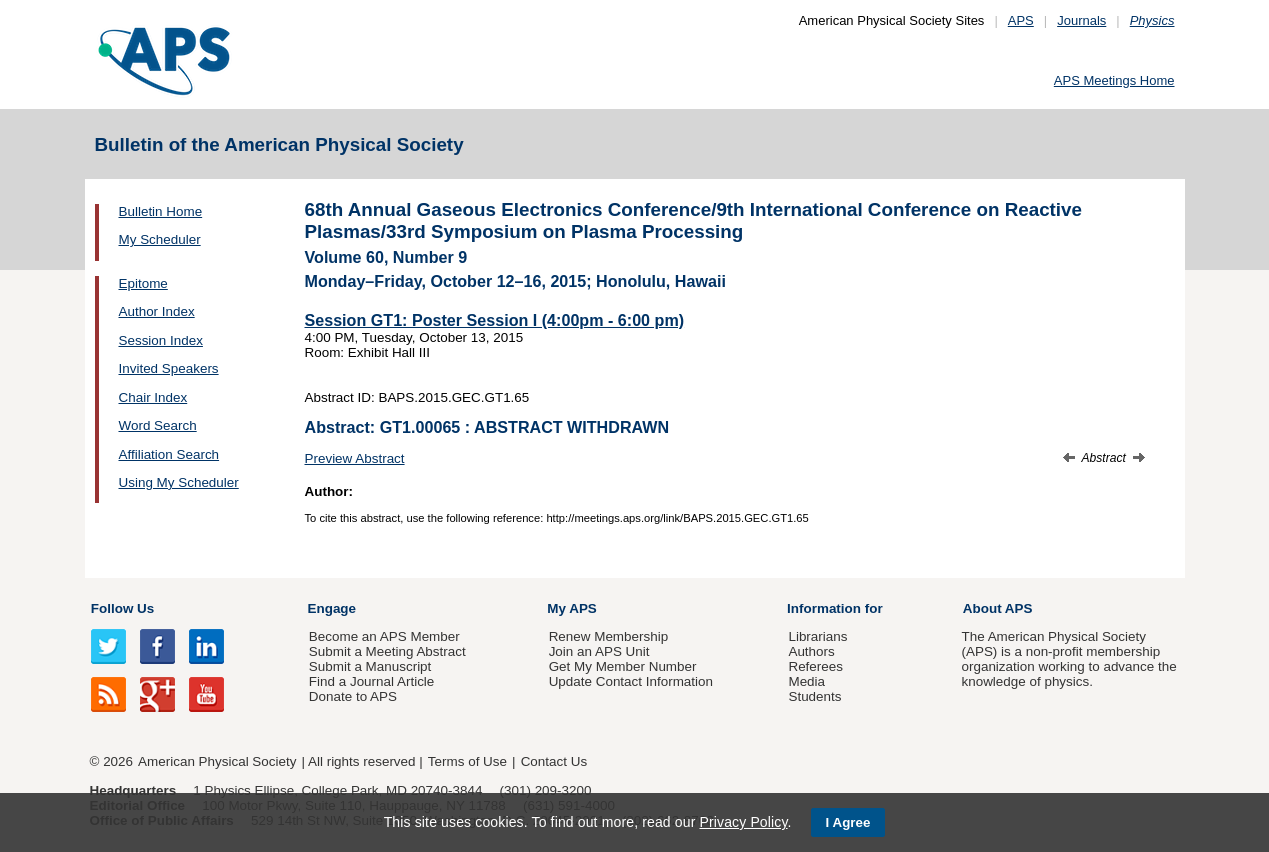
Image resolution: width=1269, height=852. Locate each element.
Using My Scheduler (179, 482)
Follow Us (122, 608)
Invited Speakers (169, 368)
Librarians (817, 636)
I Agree (848, 822)
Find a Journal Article (371, 681)
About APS (998, 608)
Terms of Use (467, 761)
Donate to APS (353, 696)
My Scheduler (160, 239)
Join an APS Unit (599, 651)
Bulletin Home (161, 211)
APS (1021, 20)
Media (806, 681)
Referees (815, 666)
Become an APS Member (384, 636)
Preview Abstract (355, 458)
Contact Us (554, 761)
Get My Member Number (623, 666)
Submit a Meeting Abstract (387, 651)
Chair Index (153, 397)
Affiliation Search (169, 454)
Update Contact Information (631, 681)
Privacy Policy (743, 822)
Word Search (158, 425)
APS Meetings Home (1114, 80)
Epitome (143, 283)
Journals (1081, 20)
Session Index (161, 340)
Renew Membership (609, 636)
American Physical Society (217, 761)
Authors (811, 651)
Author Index (157, 311)
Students (814, 696)
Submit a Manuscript (370, 666)
